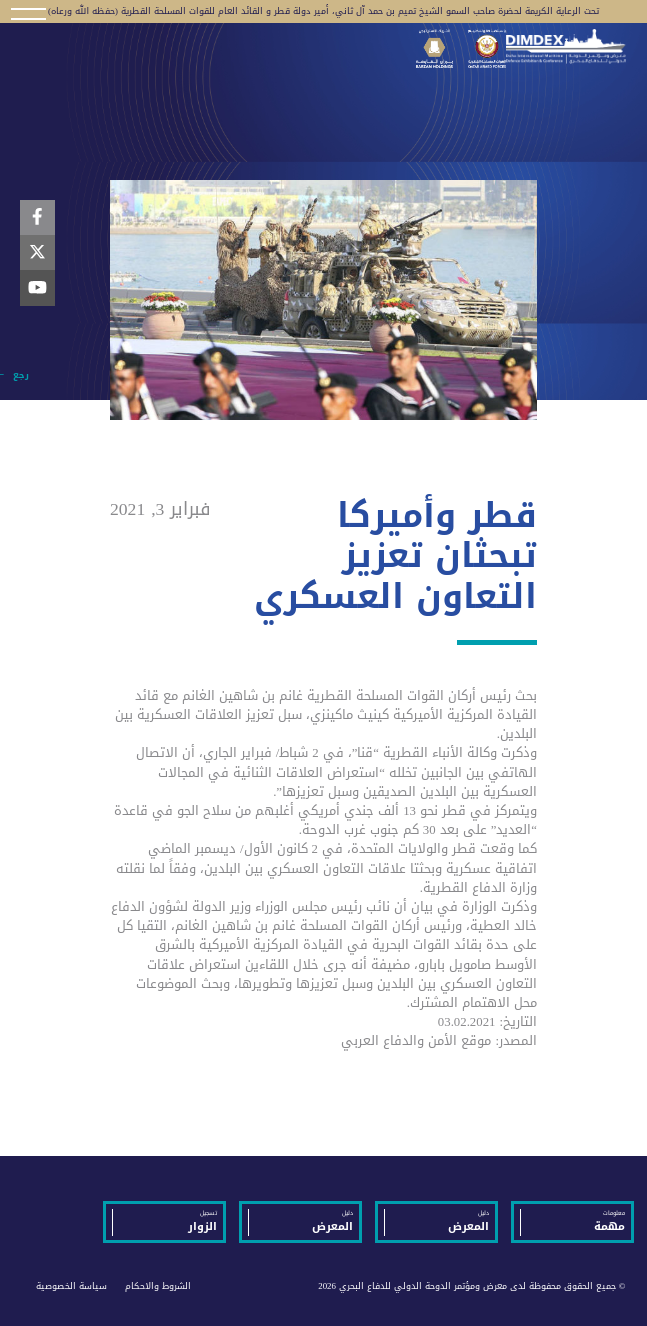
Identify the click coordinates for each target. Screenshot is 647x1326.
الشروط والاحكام (158, 1286)
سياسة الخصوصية (71, 1286)
